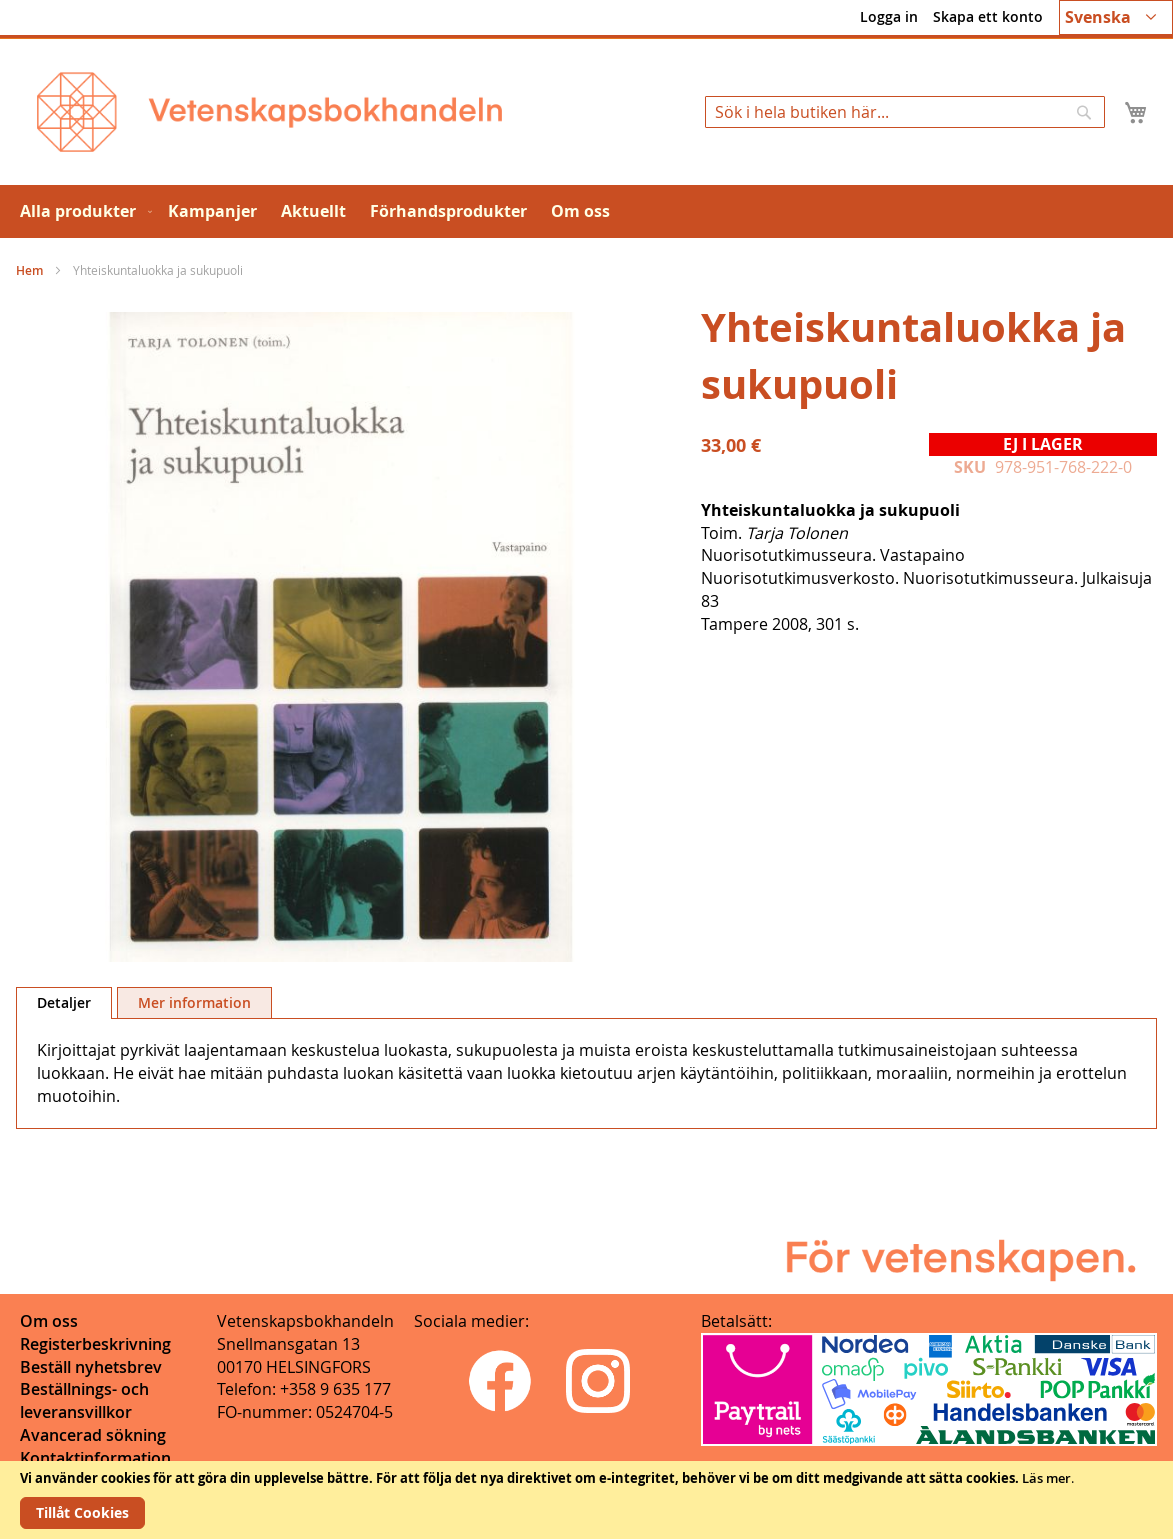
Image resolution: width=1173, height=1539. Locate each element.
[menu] (586, 211)
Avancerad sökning (93, 1435)
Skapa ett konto (988, 16)
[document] (586, 1500)
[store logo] (269, 112)
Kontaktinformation (95, 1458)
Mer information (194, 1002)
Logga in (889, 16)
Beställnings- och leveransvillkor (84, 1400)
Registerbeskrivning (95, 1344)
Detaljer (64, 1002)
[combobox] (905, 112)
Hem (29, 270)
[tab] (64, 1003)
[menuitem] (82, 211)
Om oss (49, 1321)
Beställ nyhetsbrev (91, 1367)
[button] (1116, 17)
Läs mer (1046, 1478)
